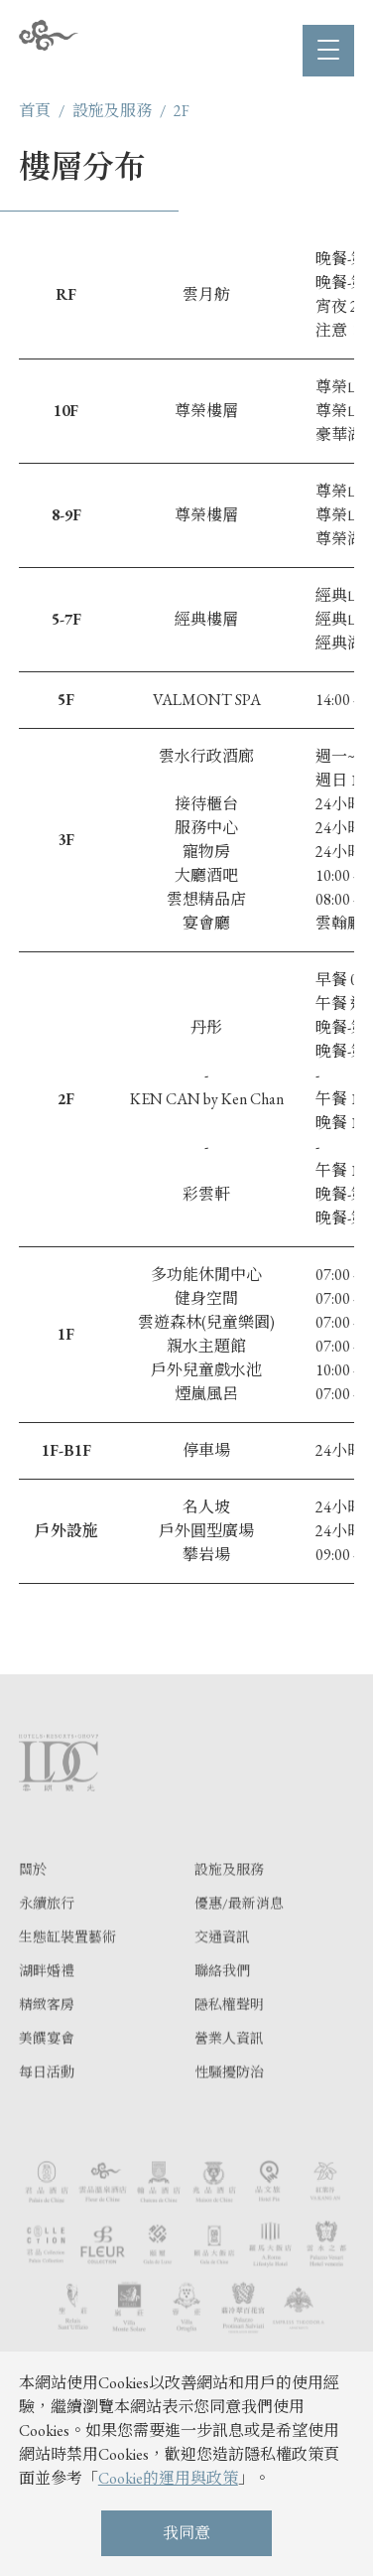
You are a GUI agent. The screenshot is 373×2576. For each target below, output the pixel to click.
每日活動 (46, 2109)
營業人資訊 (229, 2075)
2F (181, 110)
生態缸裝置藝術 (67, 1974)
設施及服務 (112, 110)
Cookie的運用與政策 (168, 2478)
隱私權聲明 (229, 2042)
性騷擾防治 (229, 2109)
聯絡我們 (222, 2008)
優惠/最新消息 (239, 1940)
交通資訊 (222, 1974)
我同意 (186, 2532)
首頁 (35, 110)
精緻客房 (46, 2042)
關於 (33, 1907)
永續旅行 (46, 1940)
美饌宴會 (46, 2075)
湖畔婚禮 (46, 2008)
